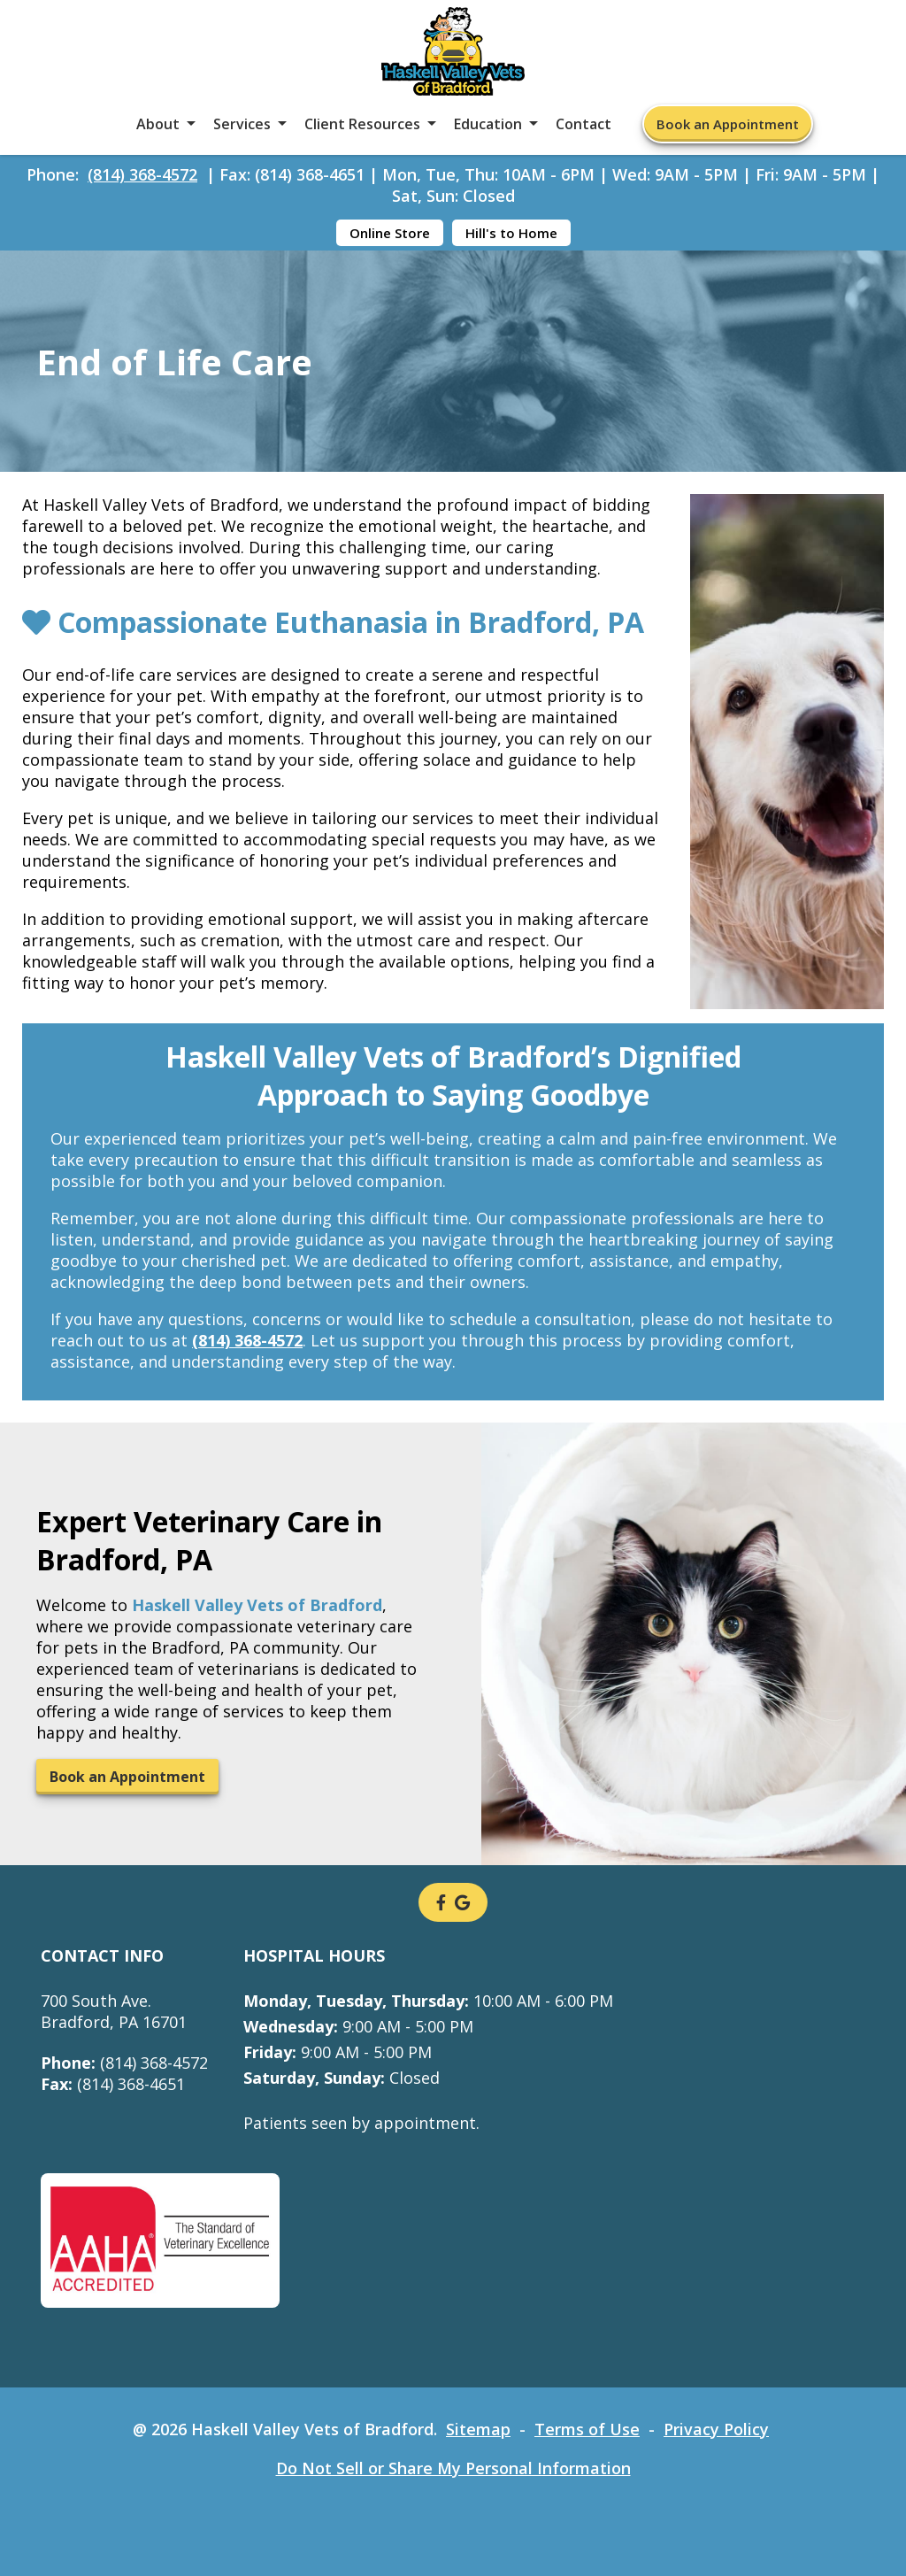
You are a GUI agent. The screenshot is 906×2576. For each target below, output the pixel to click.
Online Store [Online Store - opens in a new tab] (389, 233)
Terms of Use (587, 2429)
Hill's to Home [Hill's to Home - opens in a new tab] (511, 233)
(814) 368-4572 (142, 174)
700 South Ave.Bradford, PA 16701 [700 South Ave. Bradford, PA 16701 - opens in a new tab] (114, 2011)
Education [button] (488, 124)
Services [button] (242, 124)
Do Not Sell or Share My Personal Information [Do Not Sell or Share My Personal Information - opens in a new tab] (453, 2468)
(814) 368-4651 (113, 2083)
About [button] (158, 124)
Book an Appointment (727, 124)
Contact (583, 124)
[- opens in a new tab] (441, 1902)
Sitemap (478, 2429)
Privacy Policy (716, 2429)
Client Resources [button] (362, 124)
